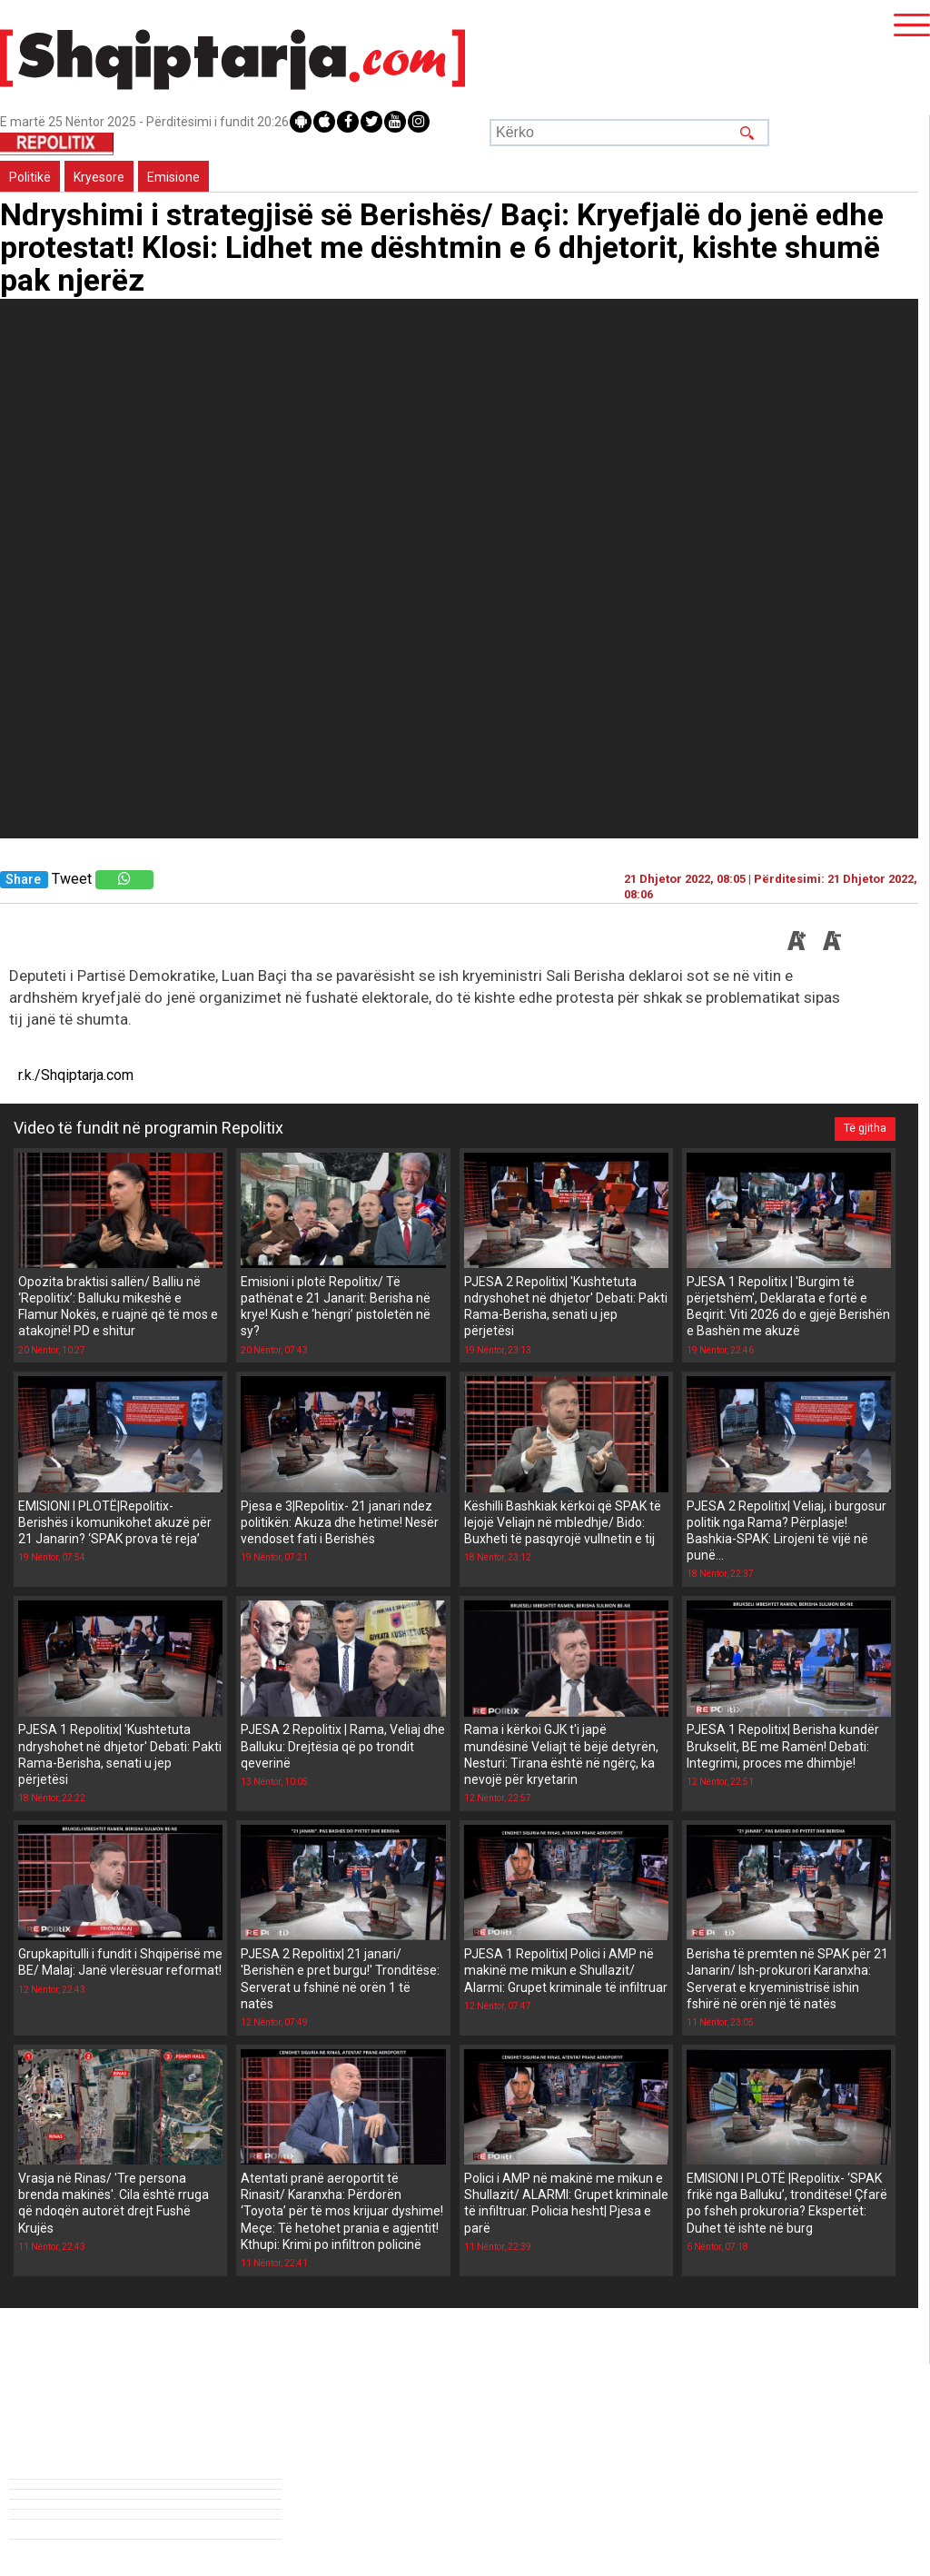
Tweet (72, 878)
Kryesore (99, 177)
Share (23, 879)
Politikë (30, 177)
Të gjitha (865, 1128)
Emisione (173, 177)
